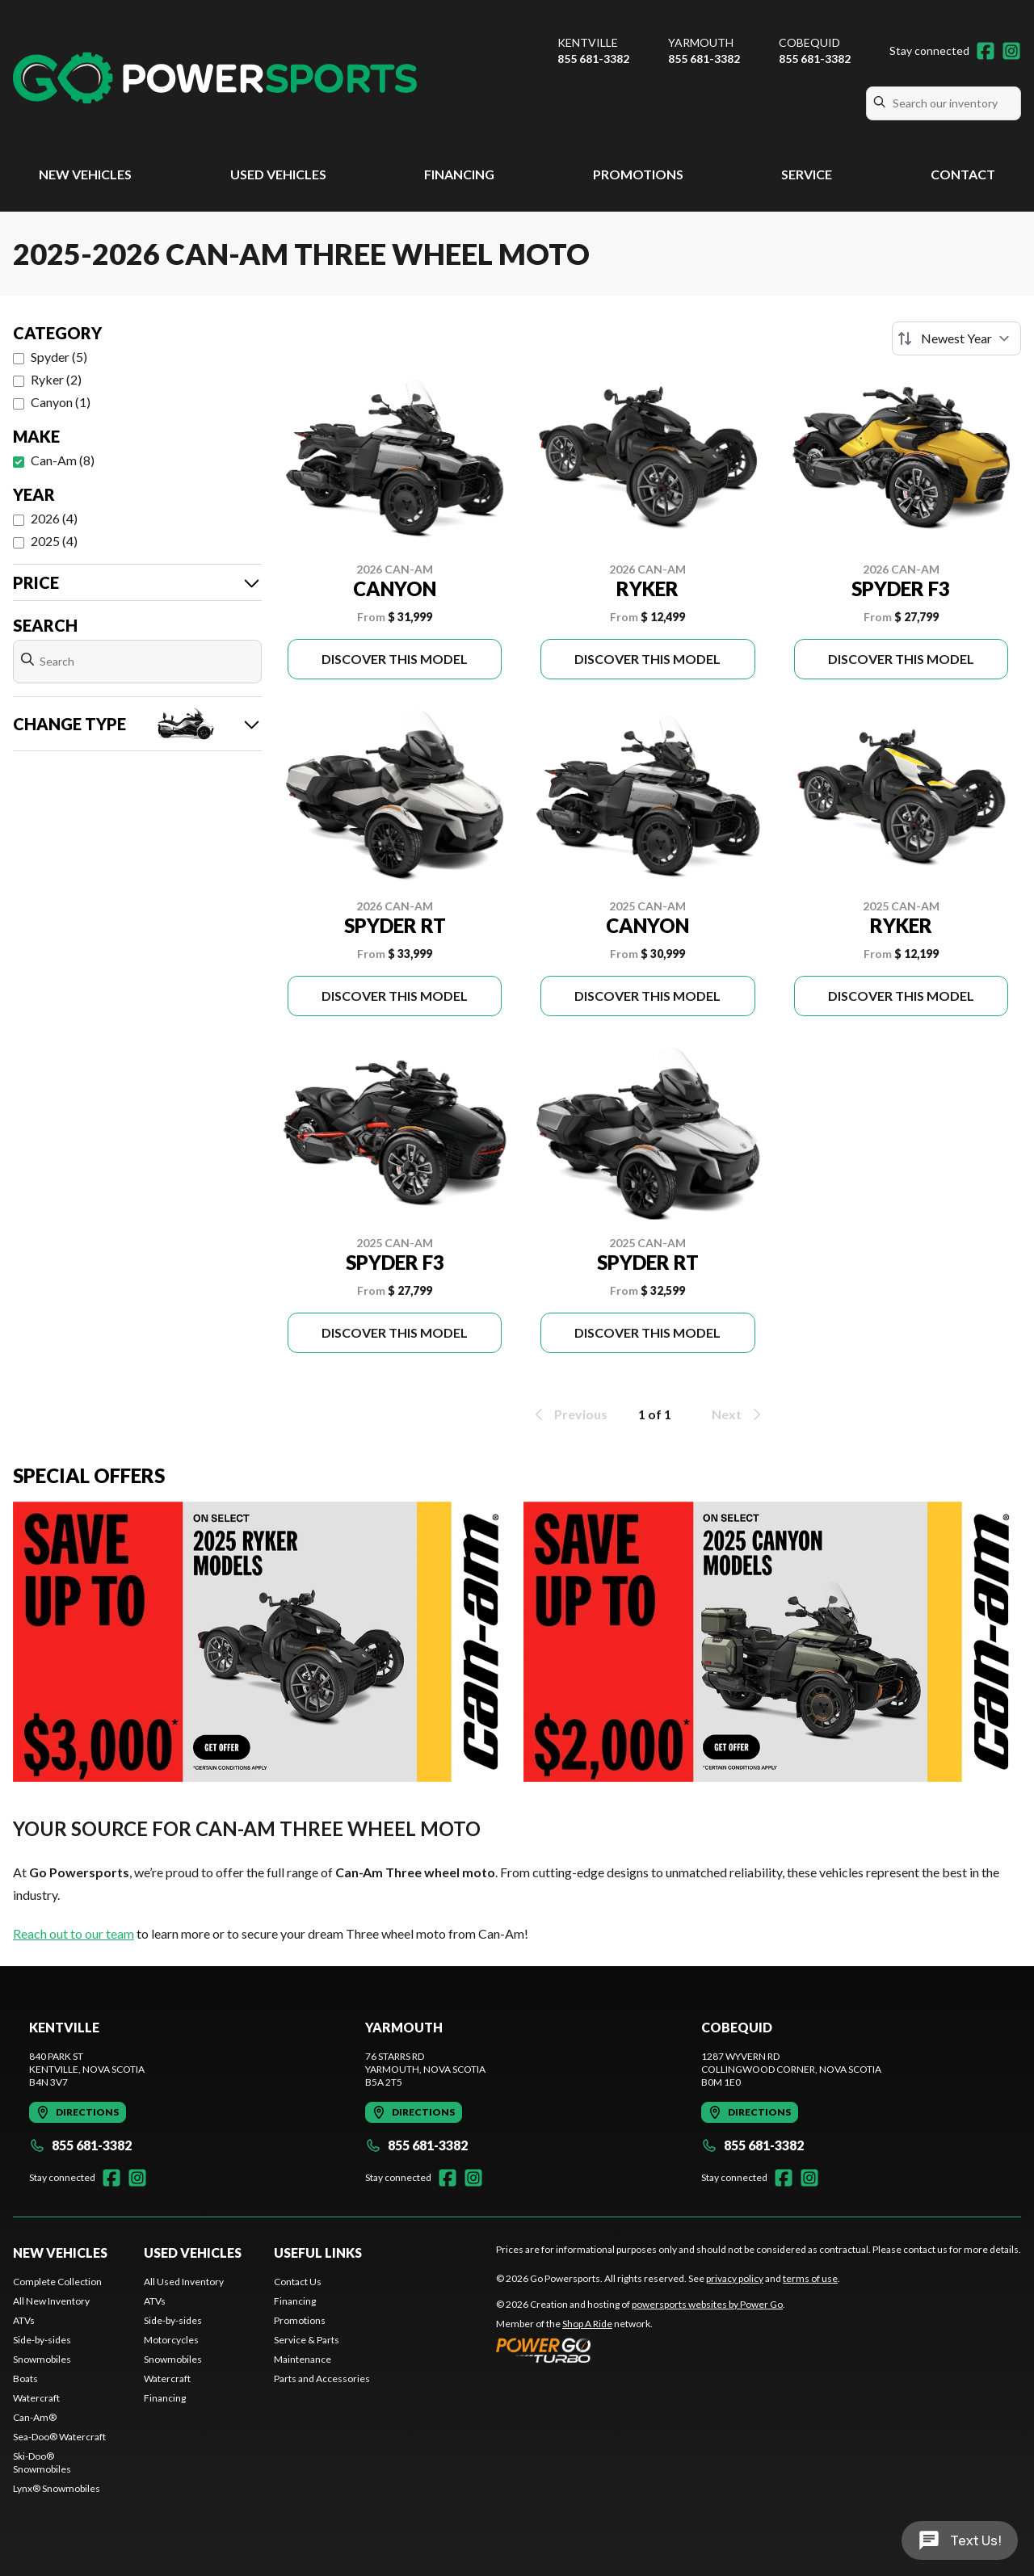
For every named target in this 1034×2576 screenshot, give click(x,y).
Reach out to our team (73, 1933)
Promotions (638, 174)
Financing (459, 174)
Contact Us (298, 2282)
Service (806, 174)
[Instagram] (1011, 51)
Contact (963, 174)
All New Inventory (51, 2301)
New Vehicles (85, 174)
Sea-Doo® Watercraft (59, 2437)
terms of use (810, 2278)
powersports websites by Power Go (707, 2304)
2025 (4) (54, 540)
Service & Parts (306, 2340)
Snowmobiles (42, 2359)
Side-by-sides (42, 2340)
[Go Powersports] (215, 77)
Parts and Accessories (322, 2378)
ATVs (24, 2320)
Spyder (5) (59, 356)
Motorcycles (171, 2340)
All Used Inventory (184, 2282)
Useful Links (318, 2252)
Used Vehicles (278, 174)
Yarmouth (700, 42)
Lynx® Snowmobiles (56, 2488)
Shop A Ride (587, 2324)
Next (738, 1414)
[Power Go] (640, 2350)
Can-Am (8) (63, 460)
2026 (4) (54, 518)
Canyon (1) (60, 402)
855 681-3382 (593, 58)
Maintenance (302, 2359)
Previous (569, 1414)
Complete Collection (57, 2282)
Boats (25, 2378)
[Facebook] (985, 51)
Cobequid (809, 42)
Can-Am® (35, 2417)
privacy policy (734, 2278)
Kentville (587, 42)
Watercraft (36, 2398)
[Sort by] (956, 338)
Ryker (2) (56, 379)
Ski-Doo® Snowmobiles (42, 2462)
